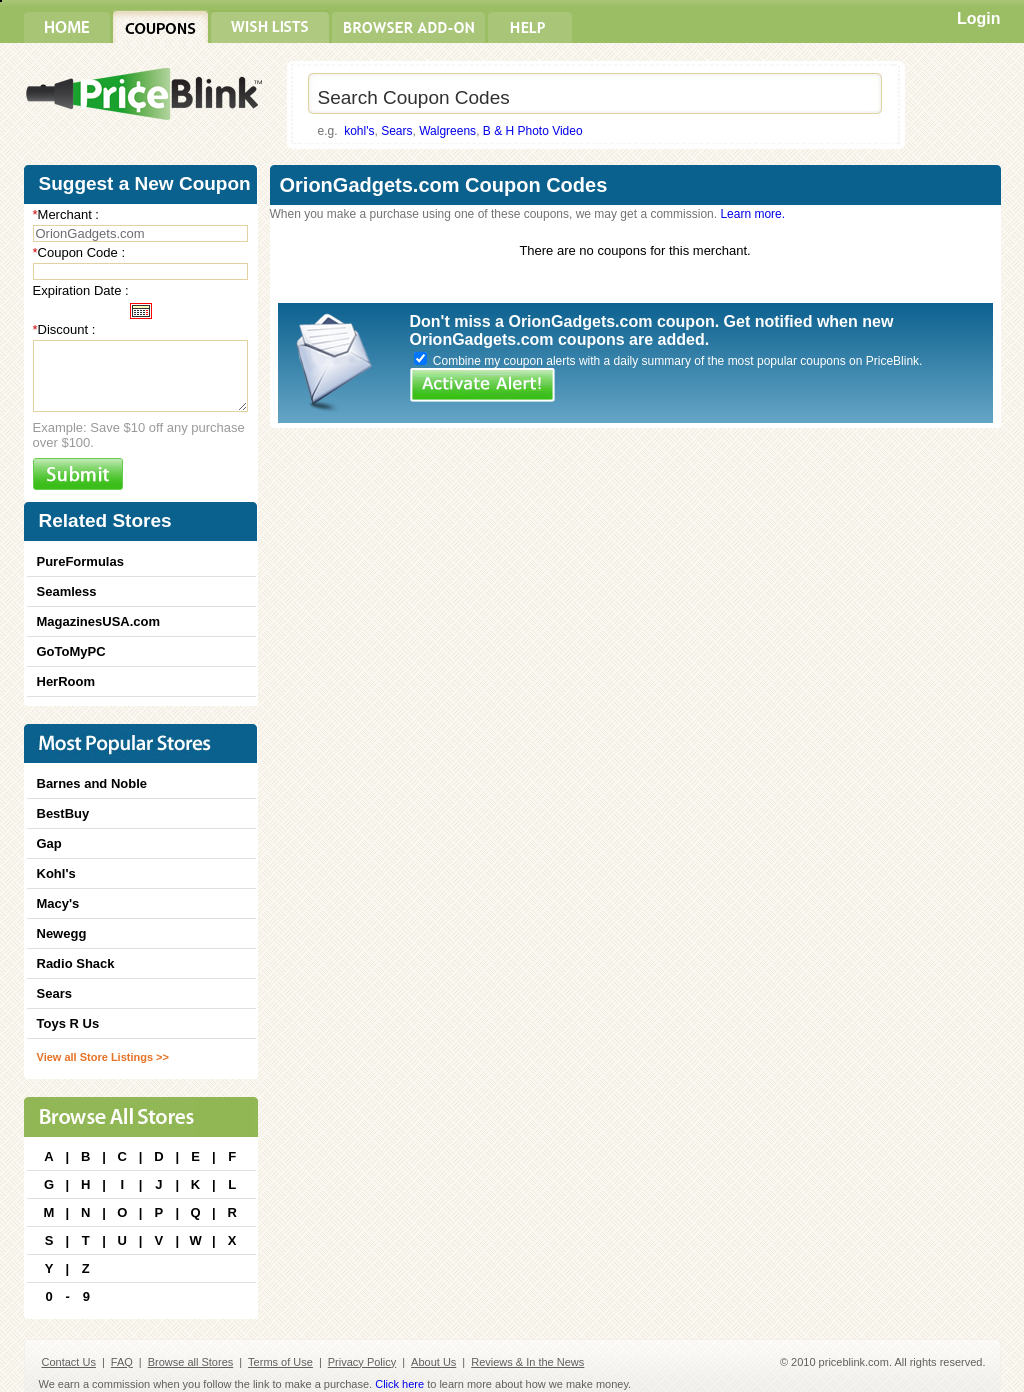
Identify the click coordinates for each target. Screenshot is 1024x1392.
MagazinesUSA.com (99, 621)
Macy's (58, 903)
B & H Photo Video (533, 131)
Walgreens (447, 131)
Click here (399, 1384)
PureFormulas (80, 561)
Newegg (62, 933)
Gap (49, 843)
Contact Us (69, 1362)
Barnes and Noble (92, 783)
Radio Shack (76, 963)
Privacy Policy (362, 1362)
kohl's (359, 131)
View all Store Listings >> (103, 1057)
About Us (433, 1362)
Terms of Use (280, 1362)
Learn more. (752, 214)
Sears (396, 131)
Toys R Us (68, 1023)
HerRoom (66, 681)
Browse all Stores (191, 1362)
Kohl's (56, 873)
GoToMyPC (71, 651)
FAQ (122, 1362)
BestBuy (63, 813)
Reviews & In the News (527, 1362)
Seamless (67, 591)
